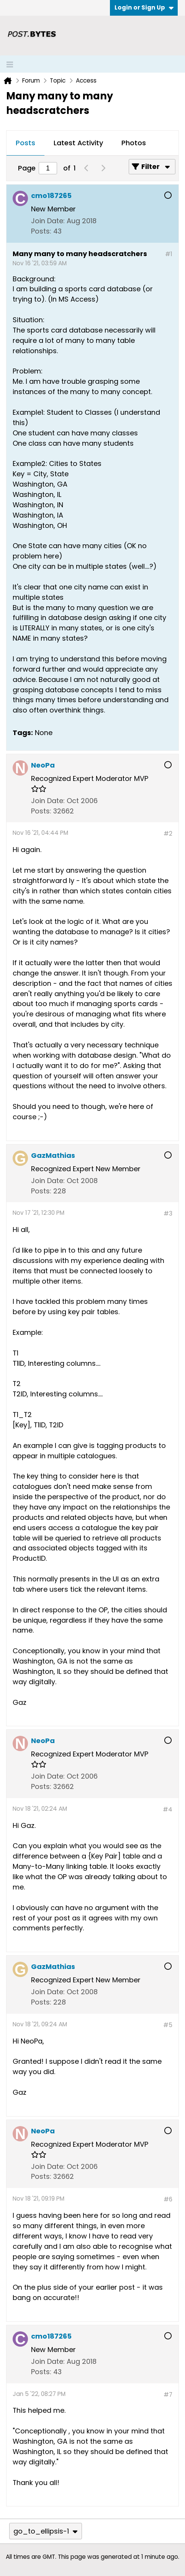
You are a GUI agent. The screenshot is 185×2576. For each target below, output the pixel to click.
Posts (25, 143)
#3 (168, 1213)
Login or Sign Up (144, 7)
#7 (168, 2395)
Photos (133, 143)
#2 (168, 833)
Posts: (41, 231)
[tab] (25, 143)
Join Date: (48, 221)
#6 (168, 2199)
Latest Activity (78, 143)
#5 (167, 2025)
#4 (167, 1809)
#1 (168, 254)
